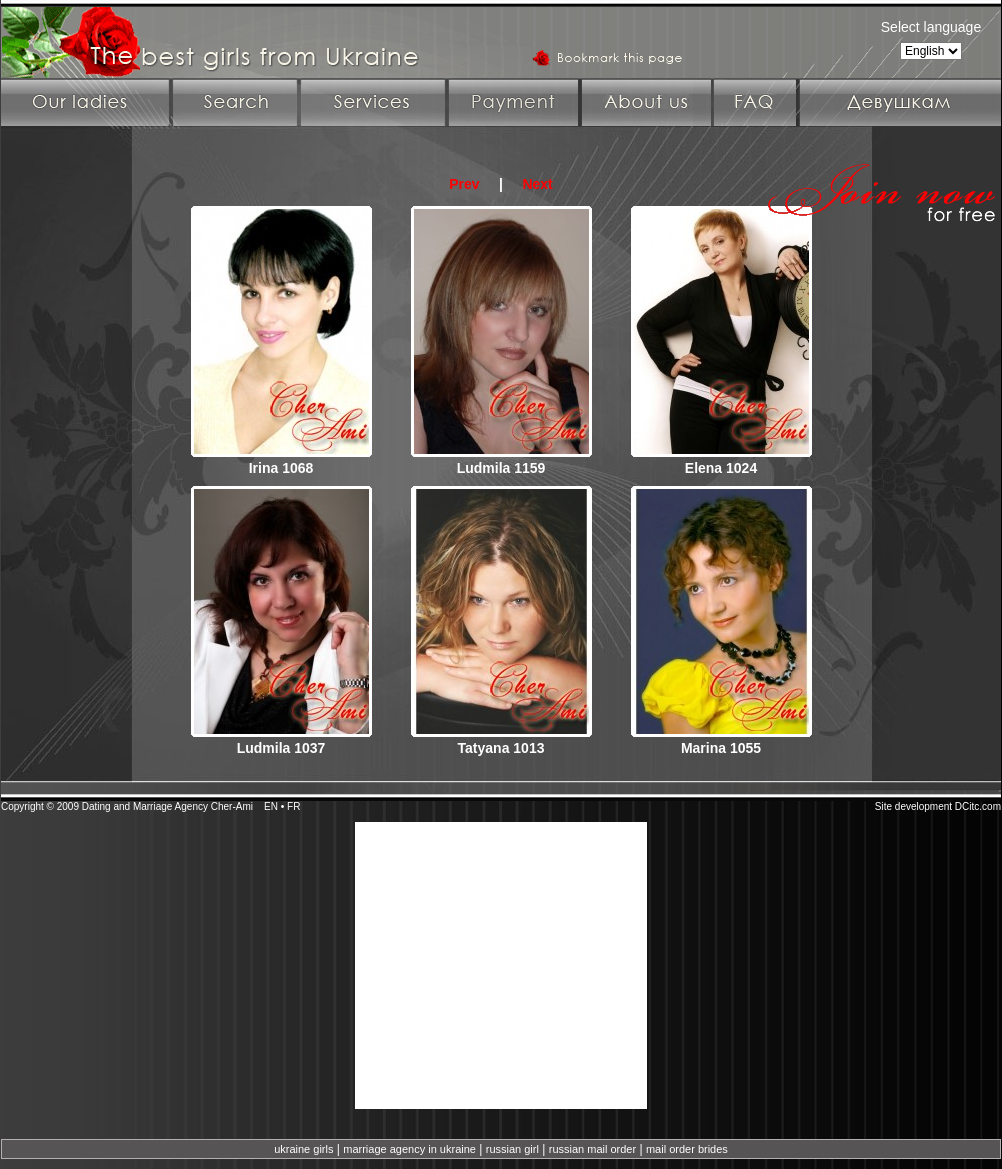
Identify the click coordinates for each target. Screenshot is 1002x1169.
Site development (913, 806)
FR (293, 806)
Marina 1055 (721, 748)
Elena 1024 (721, 468)
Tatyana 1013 (501, 748)
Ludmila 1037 (281, 748)
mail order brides (687, 1149)
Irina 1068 (281, 468)
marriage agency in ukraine (409, 1149)
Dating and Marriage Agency (145, 806)
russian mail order (592, 1149)
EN (271, 806)
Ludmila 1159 (501, 468)
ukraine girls (303, 1149)
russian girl (512, 1149)
